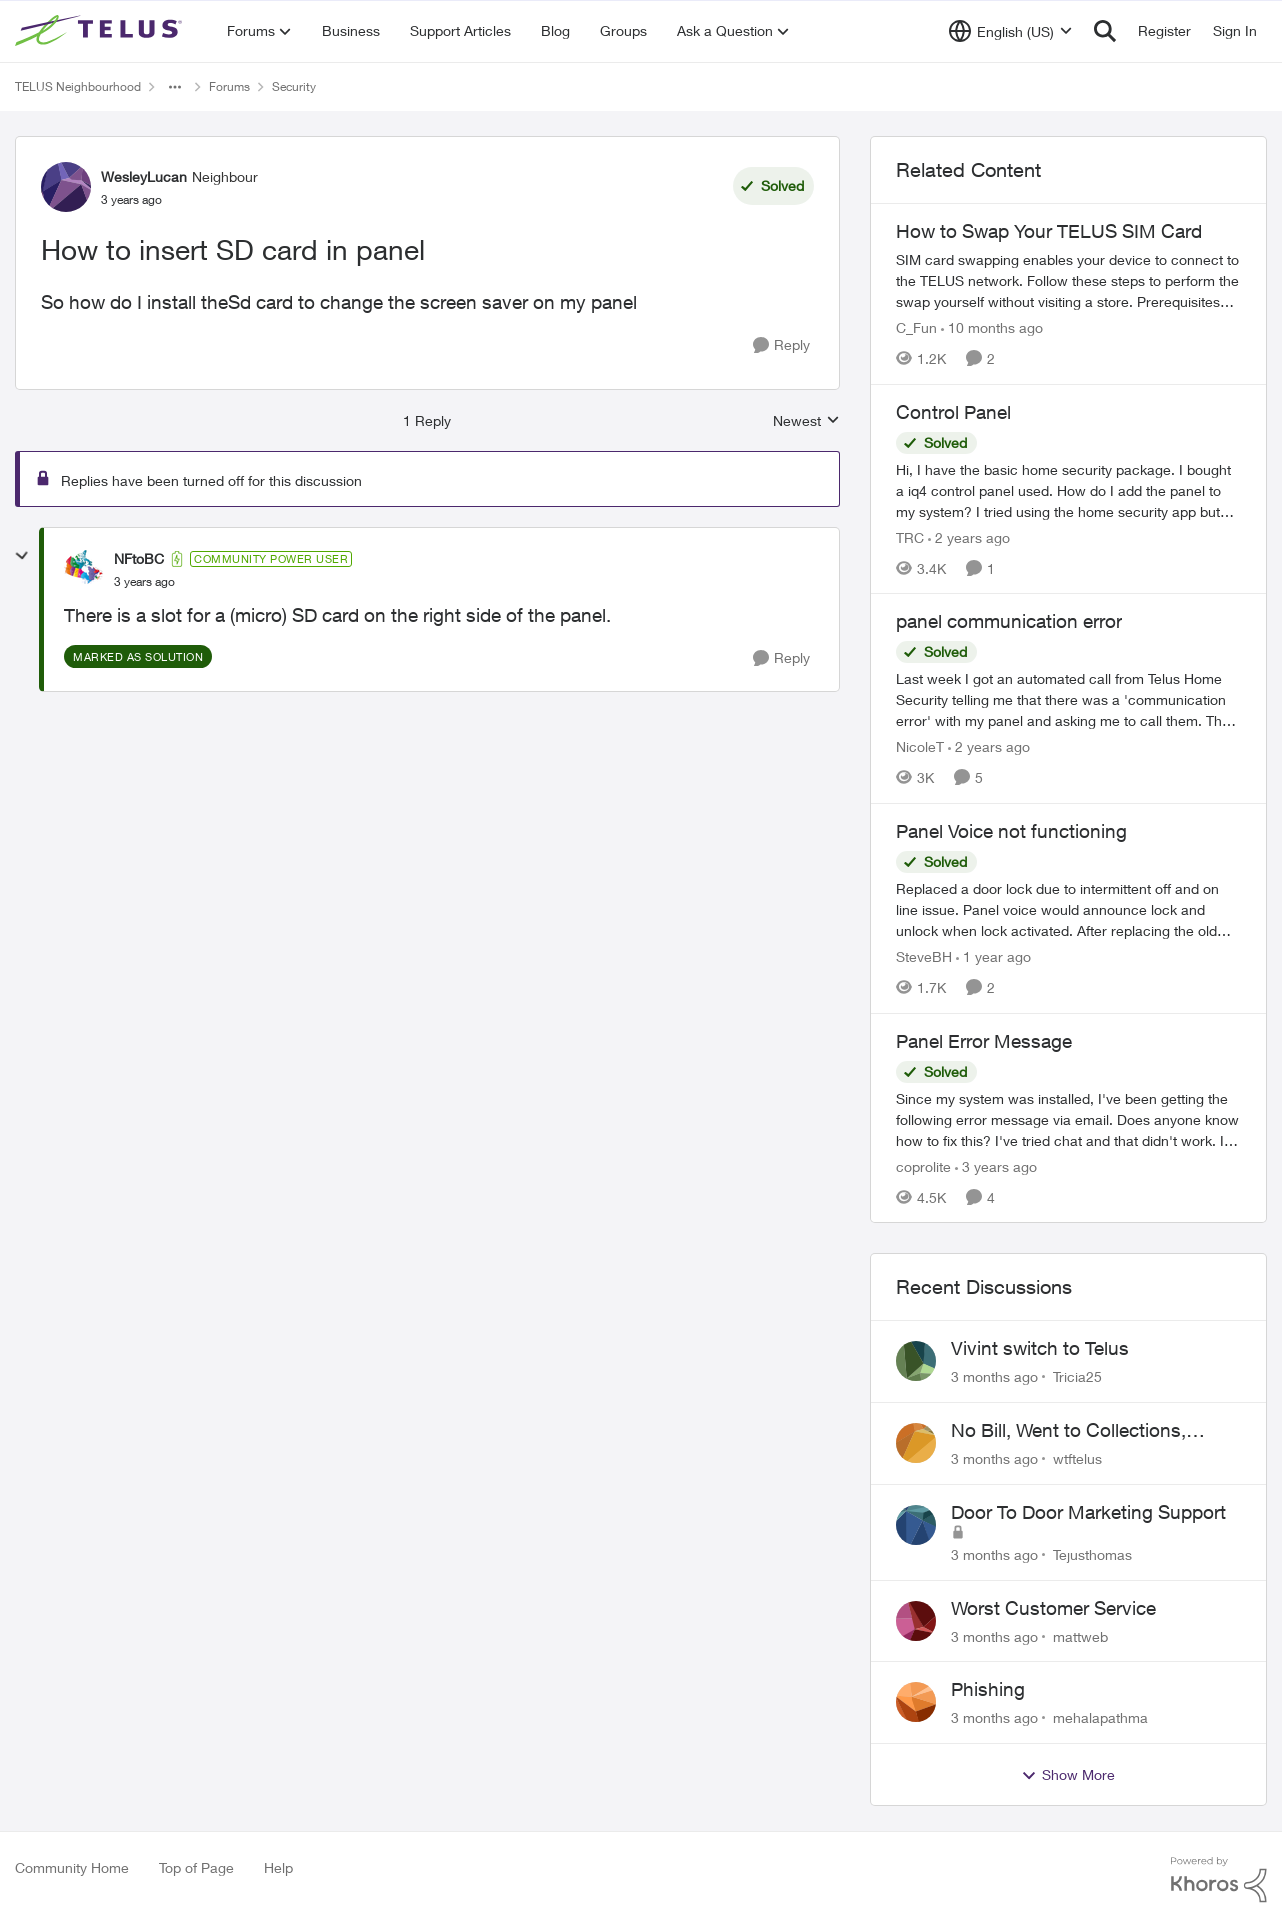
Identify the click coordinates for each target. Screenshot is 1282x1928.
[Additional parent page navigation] (175, 87)
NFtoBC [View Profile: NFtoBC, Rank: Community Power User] (139, 558)
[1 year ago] (993, 956)
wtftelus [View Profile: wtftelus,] (1077, 1458)
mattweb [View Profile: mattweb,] (1080, 1635)
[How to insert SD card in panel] (144, 582)
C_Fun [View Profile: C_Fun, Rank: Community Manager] (916, 327)
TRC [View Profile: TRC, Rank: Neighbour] (910, 536)
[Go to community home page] (101, 31)
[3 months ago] (994, 1376)
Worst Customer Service (1053, 1608)
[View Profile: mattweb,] (916, 1621)
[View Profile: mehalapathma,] (916, 1702)
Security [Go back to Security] (294, 86)
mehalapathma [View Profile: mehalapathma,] (1100, 1717)
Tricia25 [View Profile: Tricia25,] (1077, 1376)
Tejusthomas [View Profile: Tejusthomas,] (1092, 1554)
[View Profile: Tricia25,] (916, 1361)
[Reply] (781, 345)
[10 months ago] (992, 327)
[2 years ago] (969, 536)
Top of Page (196, 1867)
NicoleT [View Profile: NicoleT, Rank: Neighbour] (920, 746)
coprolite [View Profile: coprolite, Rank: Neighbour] (923, 1165)
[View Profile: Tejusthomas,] (916, 1525)
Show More (1068, 1775)
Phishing (988, 1689)
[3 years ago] (996, 1165)
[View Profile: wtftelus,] (916, 1443)
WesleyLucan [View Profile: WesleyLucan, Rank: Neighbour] (144, 176)
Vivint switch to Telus (1040, 1348)
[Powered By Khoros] (1219, 1880)
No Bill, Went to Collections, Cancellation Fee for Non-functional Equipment (1068, 1431)
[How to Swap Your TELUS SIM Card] (1068, 280)
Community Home (72, 1867)
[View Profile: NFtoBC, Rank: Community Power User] (84, 570)
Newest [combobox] (806, 421)
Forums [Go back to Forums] (229, 86)
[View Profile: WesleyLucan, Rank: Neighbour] (66, 187)
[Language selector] (1010, 31)
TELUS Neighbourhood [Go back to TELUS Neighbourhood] (78, 86)
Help (278, 1867)
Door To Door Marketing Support (1088, 1512)
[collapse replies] (22, 556)
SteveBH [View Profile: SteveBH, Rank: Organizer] (924, 956)
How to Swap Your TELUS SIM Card (1049, 231)
